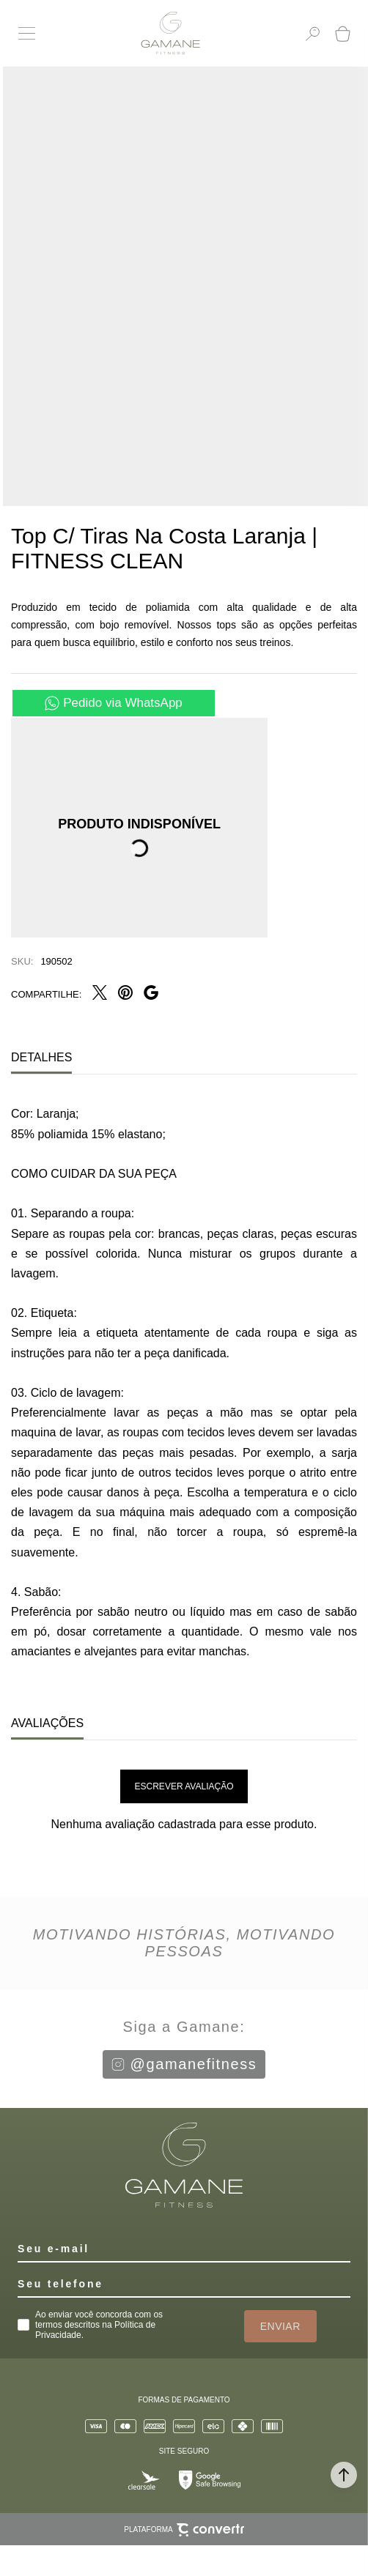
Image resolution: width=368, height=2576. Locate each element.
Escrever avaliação (184, 1786)
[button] (344, 2475)
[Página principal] (170, 33)
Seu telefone (60, 2284)
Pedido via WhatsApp (123, 703)
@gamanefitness (184, 2064)
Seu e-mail (53, 2248)
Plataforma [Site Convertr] (183, 2530)
